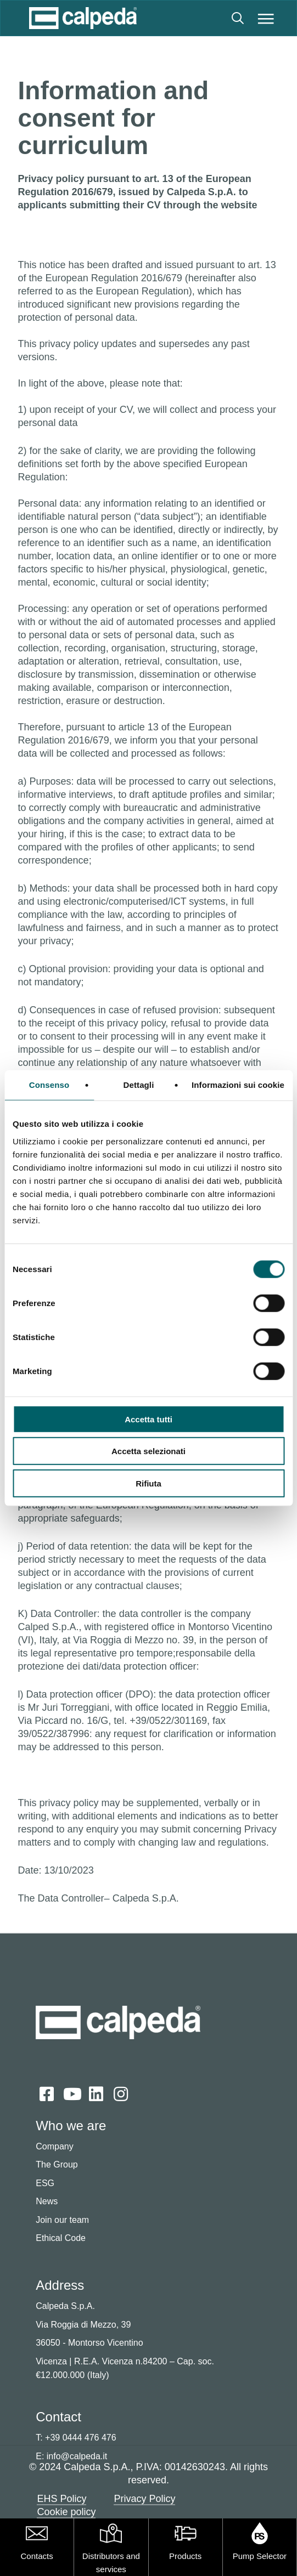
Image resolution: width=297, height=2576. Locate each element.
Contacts (37, 2556)
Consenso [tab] (49, 1085)
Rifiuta (148, 1483)
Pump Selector (260, 2556)
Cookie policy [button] (66, 2511)
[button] (266, 18)
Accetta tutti (148, 1418)
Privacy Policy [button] (144, 2498)
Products (185, 2556)
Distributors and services (111, 2562)
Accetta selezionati (148, 1451)
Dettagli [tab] (139, 1085)
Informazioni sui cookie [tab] (238, 1085)
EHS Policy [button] (61, 2498)
